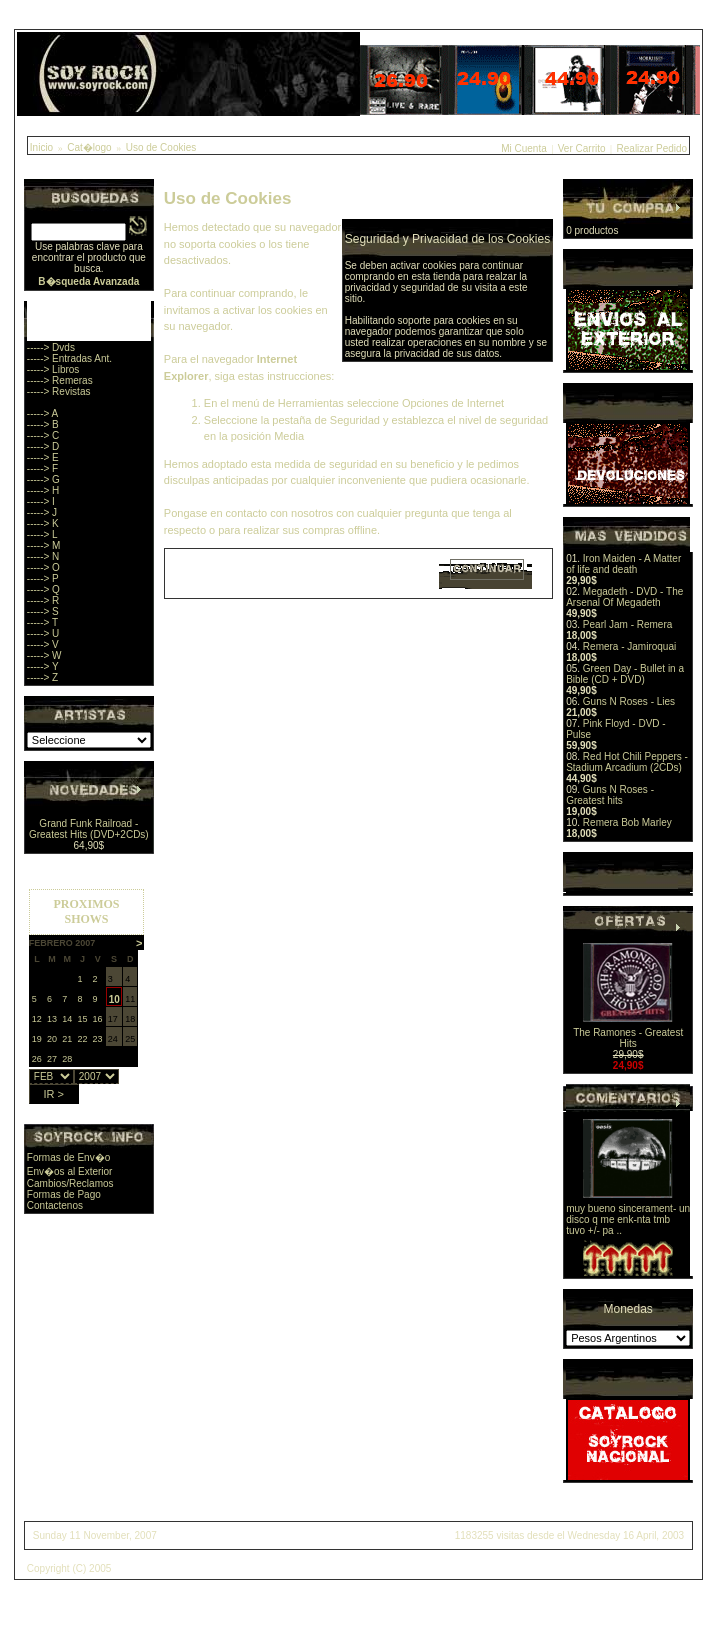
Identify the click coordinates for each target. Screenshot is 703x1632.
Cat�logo (89, 147)
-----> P (43, 578)
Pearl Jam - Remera (627, 624)
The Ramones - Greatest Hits (628, 1038)
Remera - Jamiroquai (629, 646)
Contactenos (55, 1205)
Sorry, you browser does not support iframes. (86, 991)
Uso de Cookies (161, 147)
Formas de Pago (64, 1194)
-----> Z (42, 677)
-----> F (42, 468)
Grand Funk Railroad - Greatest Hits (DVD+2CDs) (89, 829)
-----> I (41, 501)
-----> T (42, 622)
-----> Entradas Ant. (69, 358)
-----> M (44, 545)
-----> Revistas (59, 391)
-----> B (43, 424)
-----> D (43, 446)
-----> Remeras (60, 380)
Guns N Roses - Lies (629, 701)
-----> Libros (53, 369)
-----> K (43, 523)
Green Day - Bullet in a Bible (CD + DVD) (625, 674)
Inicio (41, 147)
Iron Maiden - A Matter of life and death (623, 564)
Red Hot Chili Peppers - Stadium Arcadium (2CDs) (627, 762)
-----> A (42, 413)
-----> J (42, 512)
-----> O (43, 567)
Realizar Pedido (652, 148)
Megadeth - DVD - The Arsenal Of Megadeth (624, 597)
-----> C (43, 435)
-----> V (43, 644)
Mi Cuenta (524, 148)
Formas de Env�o (68, 1157)
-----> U (43, 633)
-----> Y (43, 666)
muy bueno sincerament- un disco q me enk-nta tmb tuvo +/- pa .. (628, 1219)
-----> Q (43, 589)
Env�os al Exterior (70, 1171)
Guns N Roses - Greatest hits (610, 795)
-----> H (43, 490)
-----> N (43, 556)
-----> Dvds (51, 347)
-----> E (43, 457)
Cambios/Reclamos (70, 1183)
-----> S (43, 611)
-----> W (44, 655)
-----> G (43, 479)
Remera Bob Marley (627, 822)
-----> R (43, 600)
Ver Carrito (582, 148)
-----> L (42, 534)
